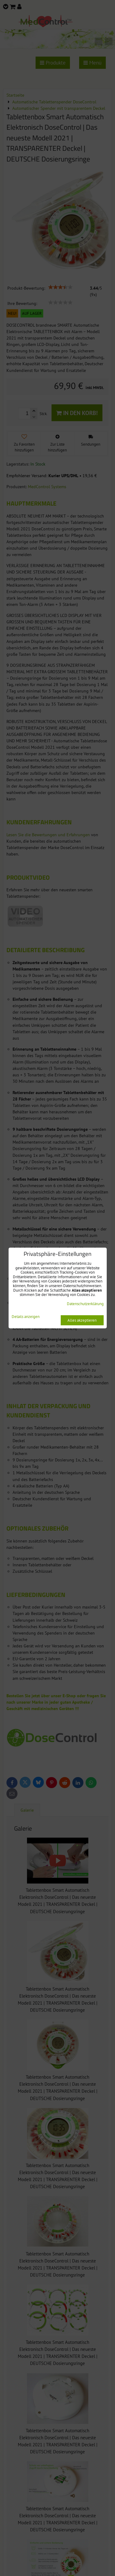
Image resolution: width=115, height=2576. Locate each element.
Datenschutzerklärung (85, 1303)
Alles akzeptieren (82, 1320)
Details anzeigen (26, 1317)
